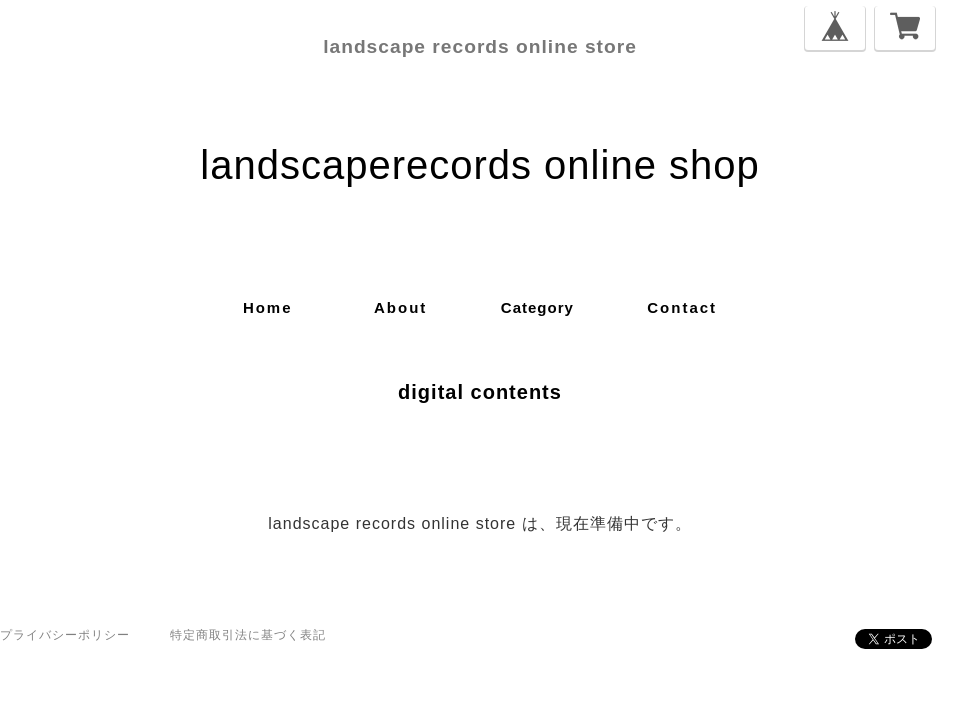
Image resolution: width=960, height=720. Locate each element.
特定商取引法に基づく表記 (248, 635)
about (400, 307)
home (268, 307)
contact (682, 307)
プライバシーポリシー (65, 635)
